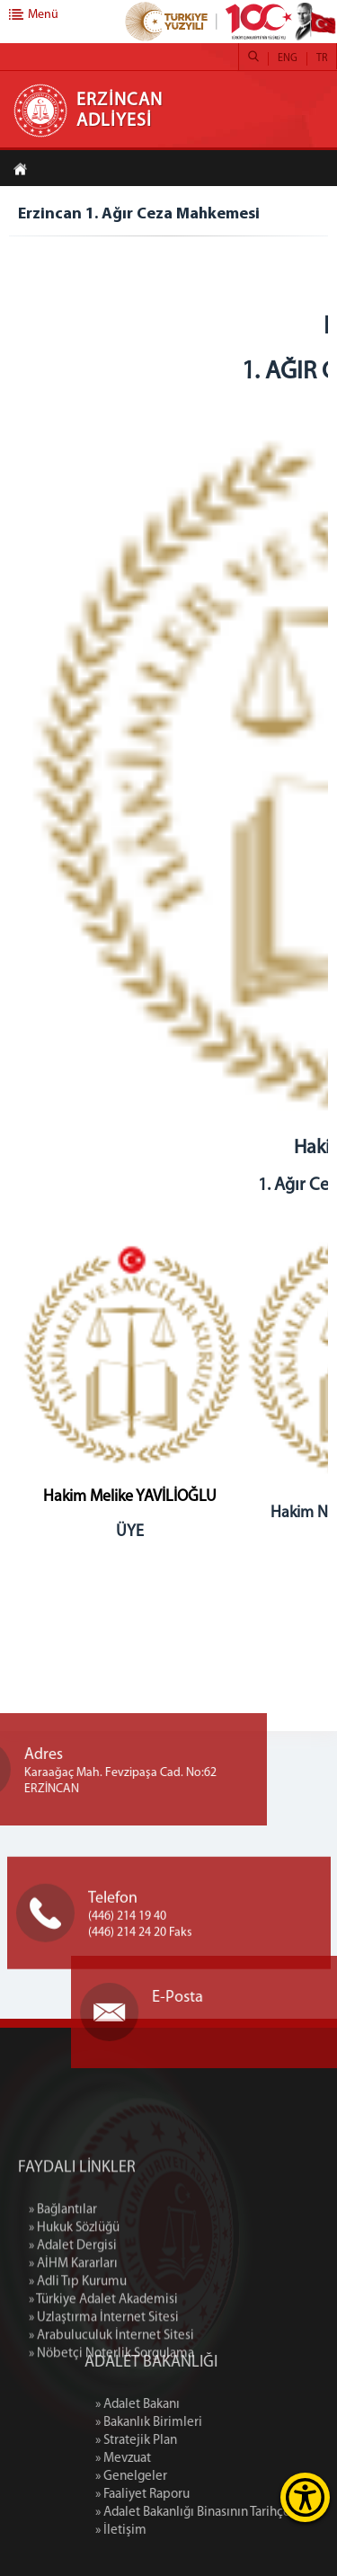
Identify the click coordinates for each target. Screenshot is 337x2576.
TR (321, 58)
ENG (287, 58)
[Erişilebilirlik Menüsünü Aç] (305, 2497)
